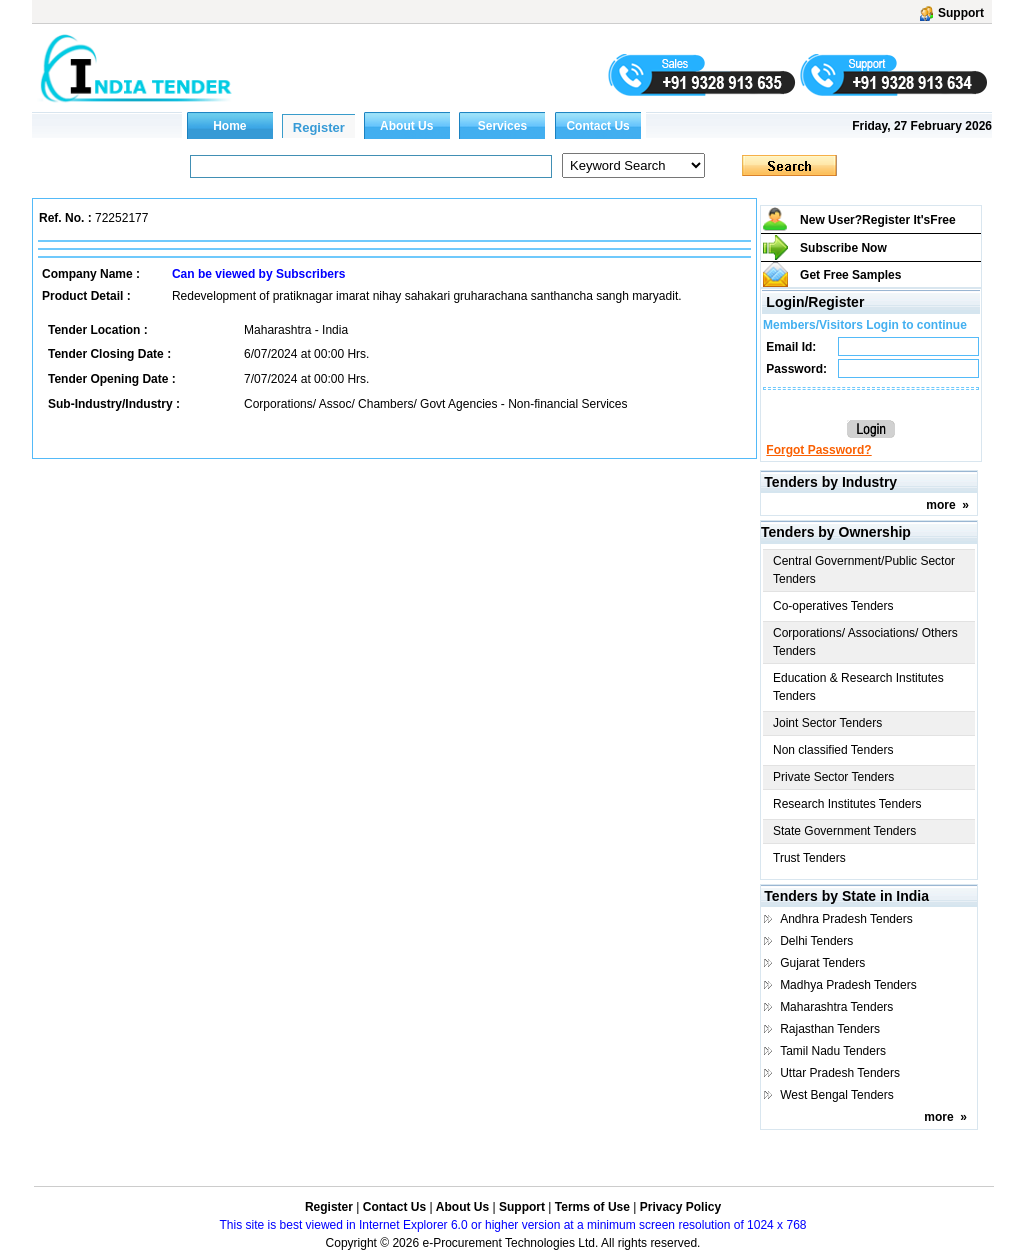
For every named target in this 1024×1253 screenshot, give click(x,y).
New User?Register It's (878, 220)
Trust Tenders (809, 858)
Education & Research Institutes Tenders (858, 687)
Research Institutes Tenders (847, 804)
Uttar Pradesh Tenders (840, 1073)
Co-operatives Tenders (833, 606)
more (940, 505)
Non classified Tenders (833, 750)
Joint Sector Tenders (827, 723)
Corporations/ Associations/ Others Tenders (865, 642)
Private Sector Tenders (833, 777)
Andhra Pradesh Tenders (846, 919)
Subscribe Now (843, 248)
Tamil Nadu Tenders (833, 1051)
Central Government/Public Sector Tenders (864, 570)
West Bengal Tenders (837, 1095)
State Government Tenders (844, 831)
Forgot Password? (818, 450)
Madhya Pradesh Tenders (848, 985)
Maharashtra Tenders (836, 1007)
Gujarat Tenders (822, 963)
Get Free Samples (850, 275)
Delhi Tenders (816, 941)
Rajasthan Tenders (830, 1029)
